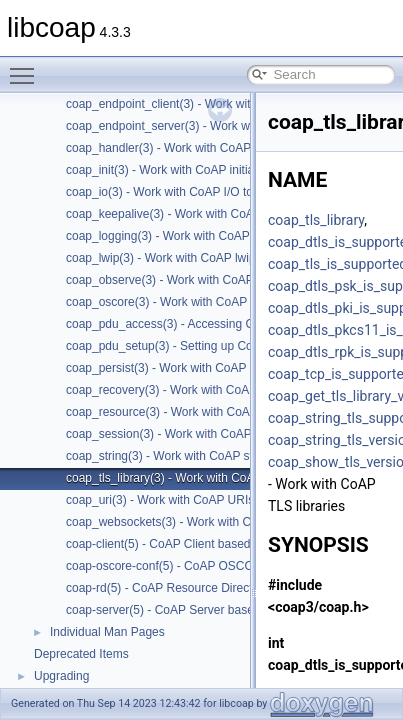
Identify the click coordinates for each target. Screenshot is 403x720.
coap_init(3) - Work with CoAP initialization (179, 170)
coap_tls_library (316, 220)
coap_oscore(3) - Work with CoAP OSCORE (184, 302)
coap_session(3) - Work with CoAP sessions (184, 434)
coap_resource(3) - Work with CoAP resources (190, 412)
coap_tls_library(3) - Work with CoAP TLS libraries (199, 478)
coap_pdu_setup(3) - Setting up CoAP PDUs (184, 346)
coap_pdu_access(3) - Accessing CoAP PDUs (188, 324)
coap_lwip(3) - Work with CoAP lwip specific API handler (215, 258)
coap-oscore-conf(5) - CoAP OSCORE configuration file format (232, 566)
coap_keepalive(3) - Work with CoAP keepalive (191, 214)
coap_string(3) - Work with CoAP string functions (195, 456)
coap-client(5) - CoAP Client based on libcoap (187, 544)
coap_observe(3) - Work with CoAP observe (183, 280)
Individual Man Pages (107, 632)
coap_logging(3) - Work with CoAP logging (179, 236)
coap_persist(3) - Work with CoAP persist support (197, 368)
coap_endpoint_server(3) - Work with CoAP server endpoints (227, 126)
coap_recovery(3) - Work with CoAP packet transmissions (219, 390)
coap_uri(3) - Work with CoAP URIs (160, 500)
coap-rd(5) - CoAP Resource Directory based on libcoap (214, 588)
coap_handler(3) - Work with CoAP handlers (183, 148)
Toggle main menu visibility (27, 67)
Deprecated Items (81, 654)
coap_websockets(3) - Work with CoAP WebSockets (205, 522)
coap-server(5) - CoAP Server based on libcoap (192, 610)
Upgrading (61, 676)
